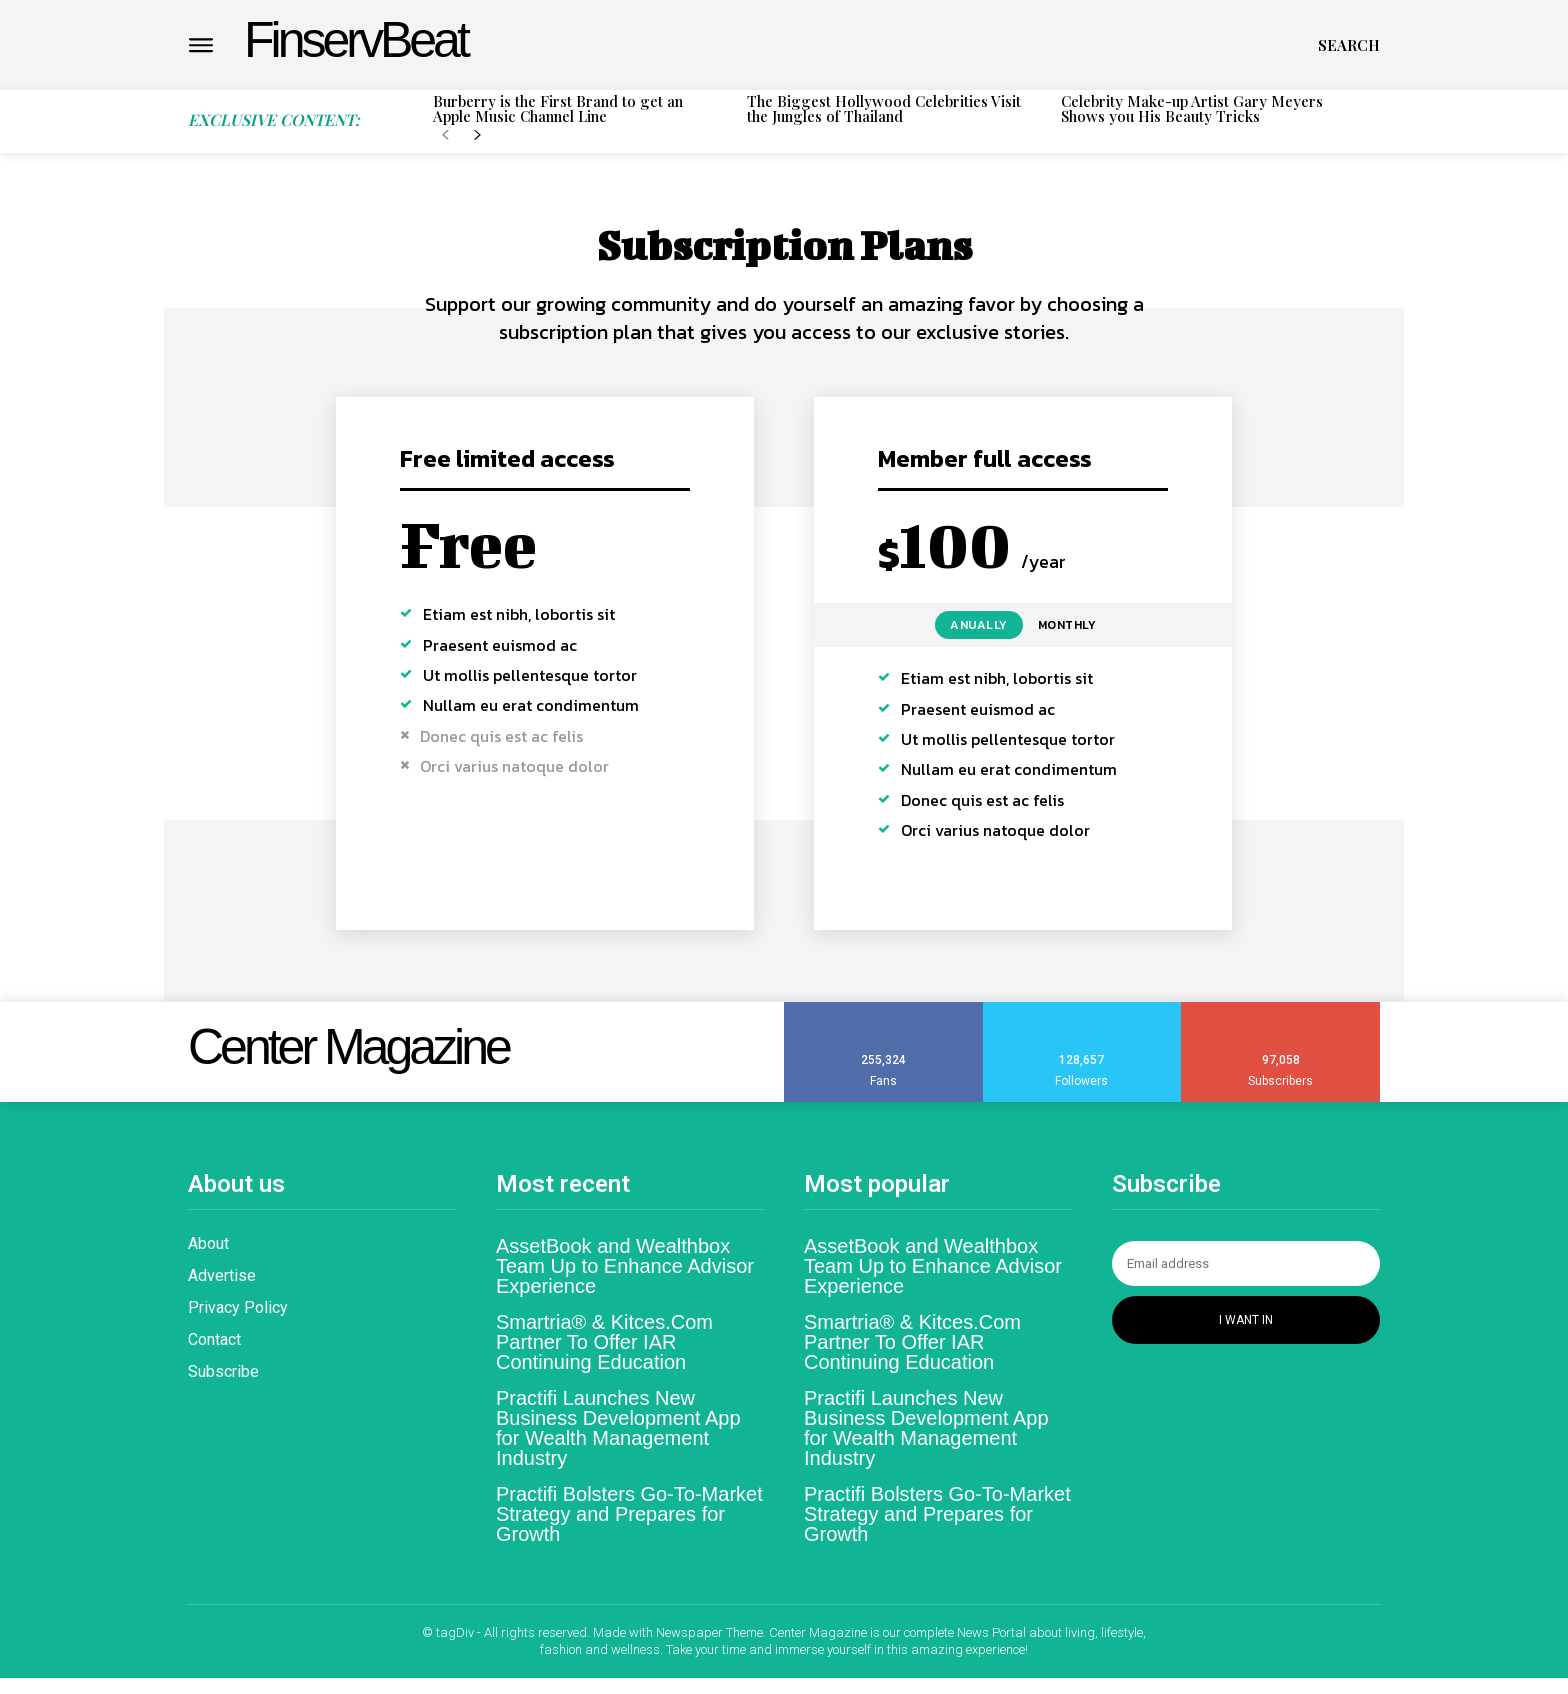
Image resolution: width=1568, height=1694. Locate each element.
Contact (214, 1354)
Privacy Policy (238, 1322)
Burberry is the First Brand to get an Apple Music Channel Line (558, 108)
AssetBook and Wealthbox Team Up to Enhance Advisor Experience (625, 1281)
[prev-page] (445, 136)
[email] (1246, 1278)
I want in (1246, 1335)
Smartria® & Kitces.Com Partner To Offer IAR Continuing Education (604, 1357)
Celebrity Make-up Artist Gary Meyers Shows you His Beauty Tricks (1192, 108)
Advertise (222, 1290)
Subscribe (223, 1386)
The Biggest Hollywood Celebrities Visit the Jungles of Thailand (884, 108)
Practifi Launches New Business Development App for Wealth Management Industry (618, 1443)
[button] (1349, 45)
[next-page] (477, 136)
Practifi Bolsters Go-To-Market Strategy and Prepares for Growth (629, 1529)
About (208, 1258)
